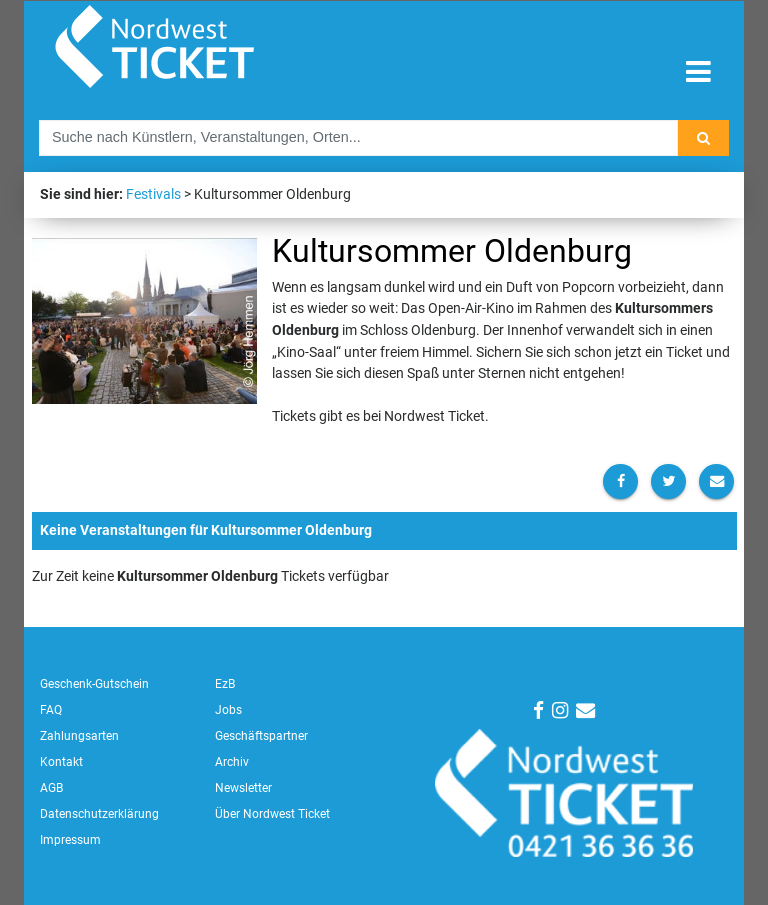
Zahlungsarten (79, 736)
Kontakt (61, 762)
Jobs (228, 710)
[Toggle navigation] (698, 72)
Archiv (232, 762)
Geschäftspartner (261, 736)
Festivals (153, 194)
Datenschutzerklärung (99, 814)
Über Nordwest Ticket (272, 814)
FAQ (51, 710)
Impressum (70, 840)
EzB (225, 684)
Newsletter (243, 788)
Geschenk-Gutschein (94, 684)
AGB (51, 788)
